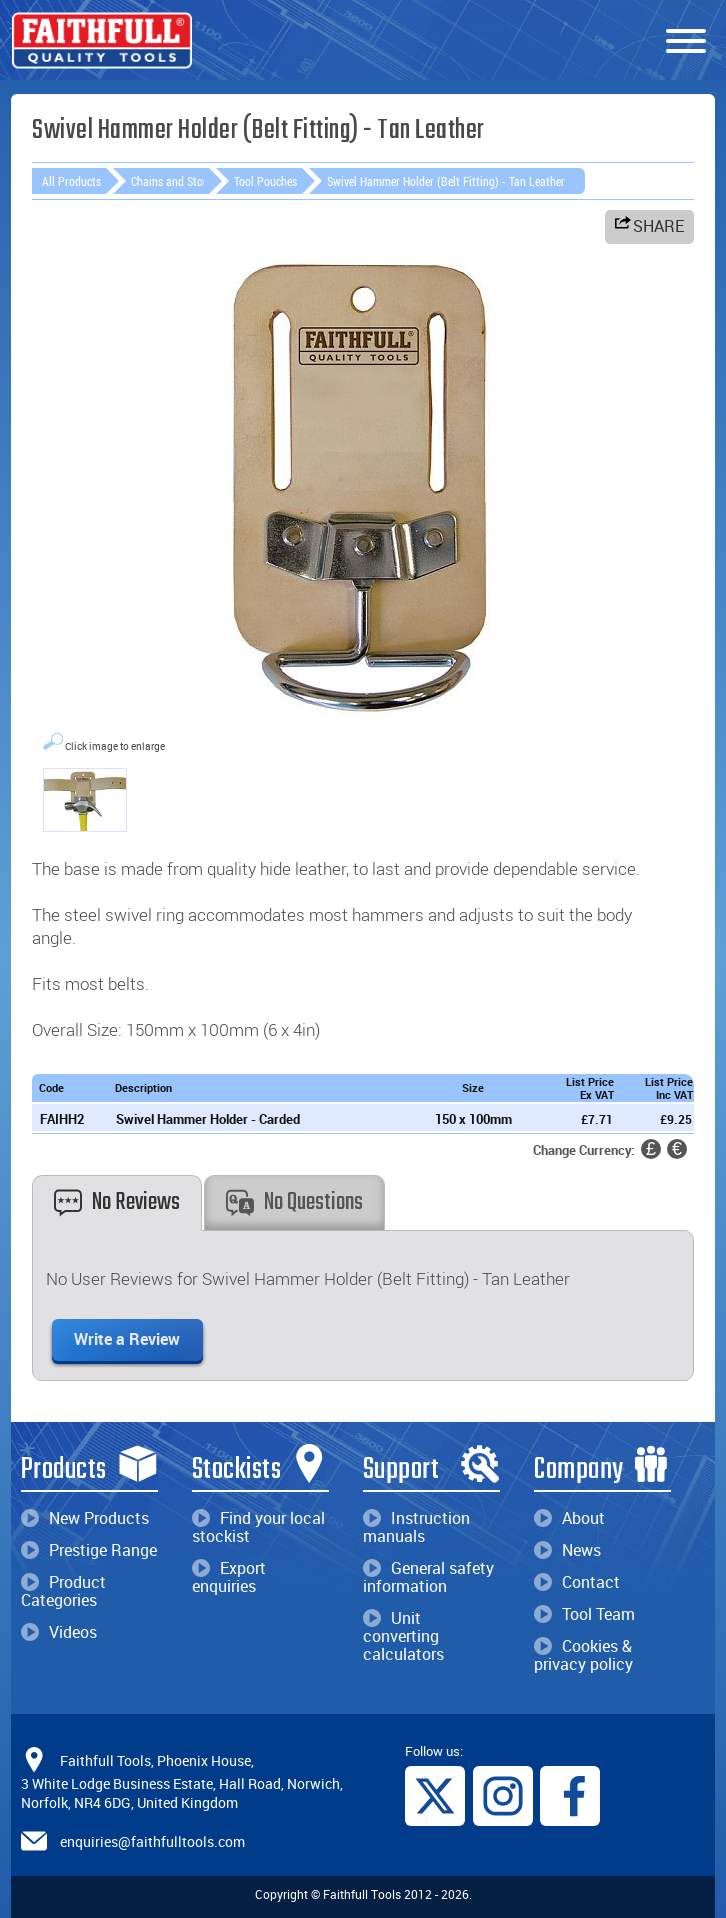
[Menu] (686, 42)
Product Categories (63, 1591)
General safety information (428, 1577)
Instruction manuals (416, 1527)
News (567, 1550)
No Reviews (117, 1202)
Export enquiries (229, 1577)
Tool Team (584, 1614)
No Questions (294, 1202)
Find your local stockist (258, 1527)
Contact (577, 1582)
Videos (59, 1632)
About (569, 1518)
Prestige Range (89, 1550)
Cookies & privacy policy (583, 1655)
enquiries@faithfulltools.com (152, 1841)
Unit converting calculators (403, 1636)
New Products (85, 1518)
